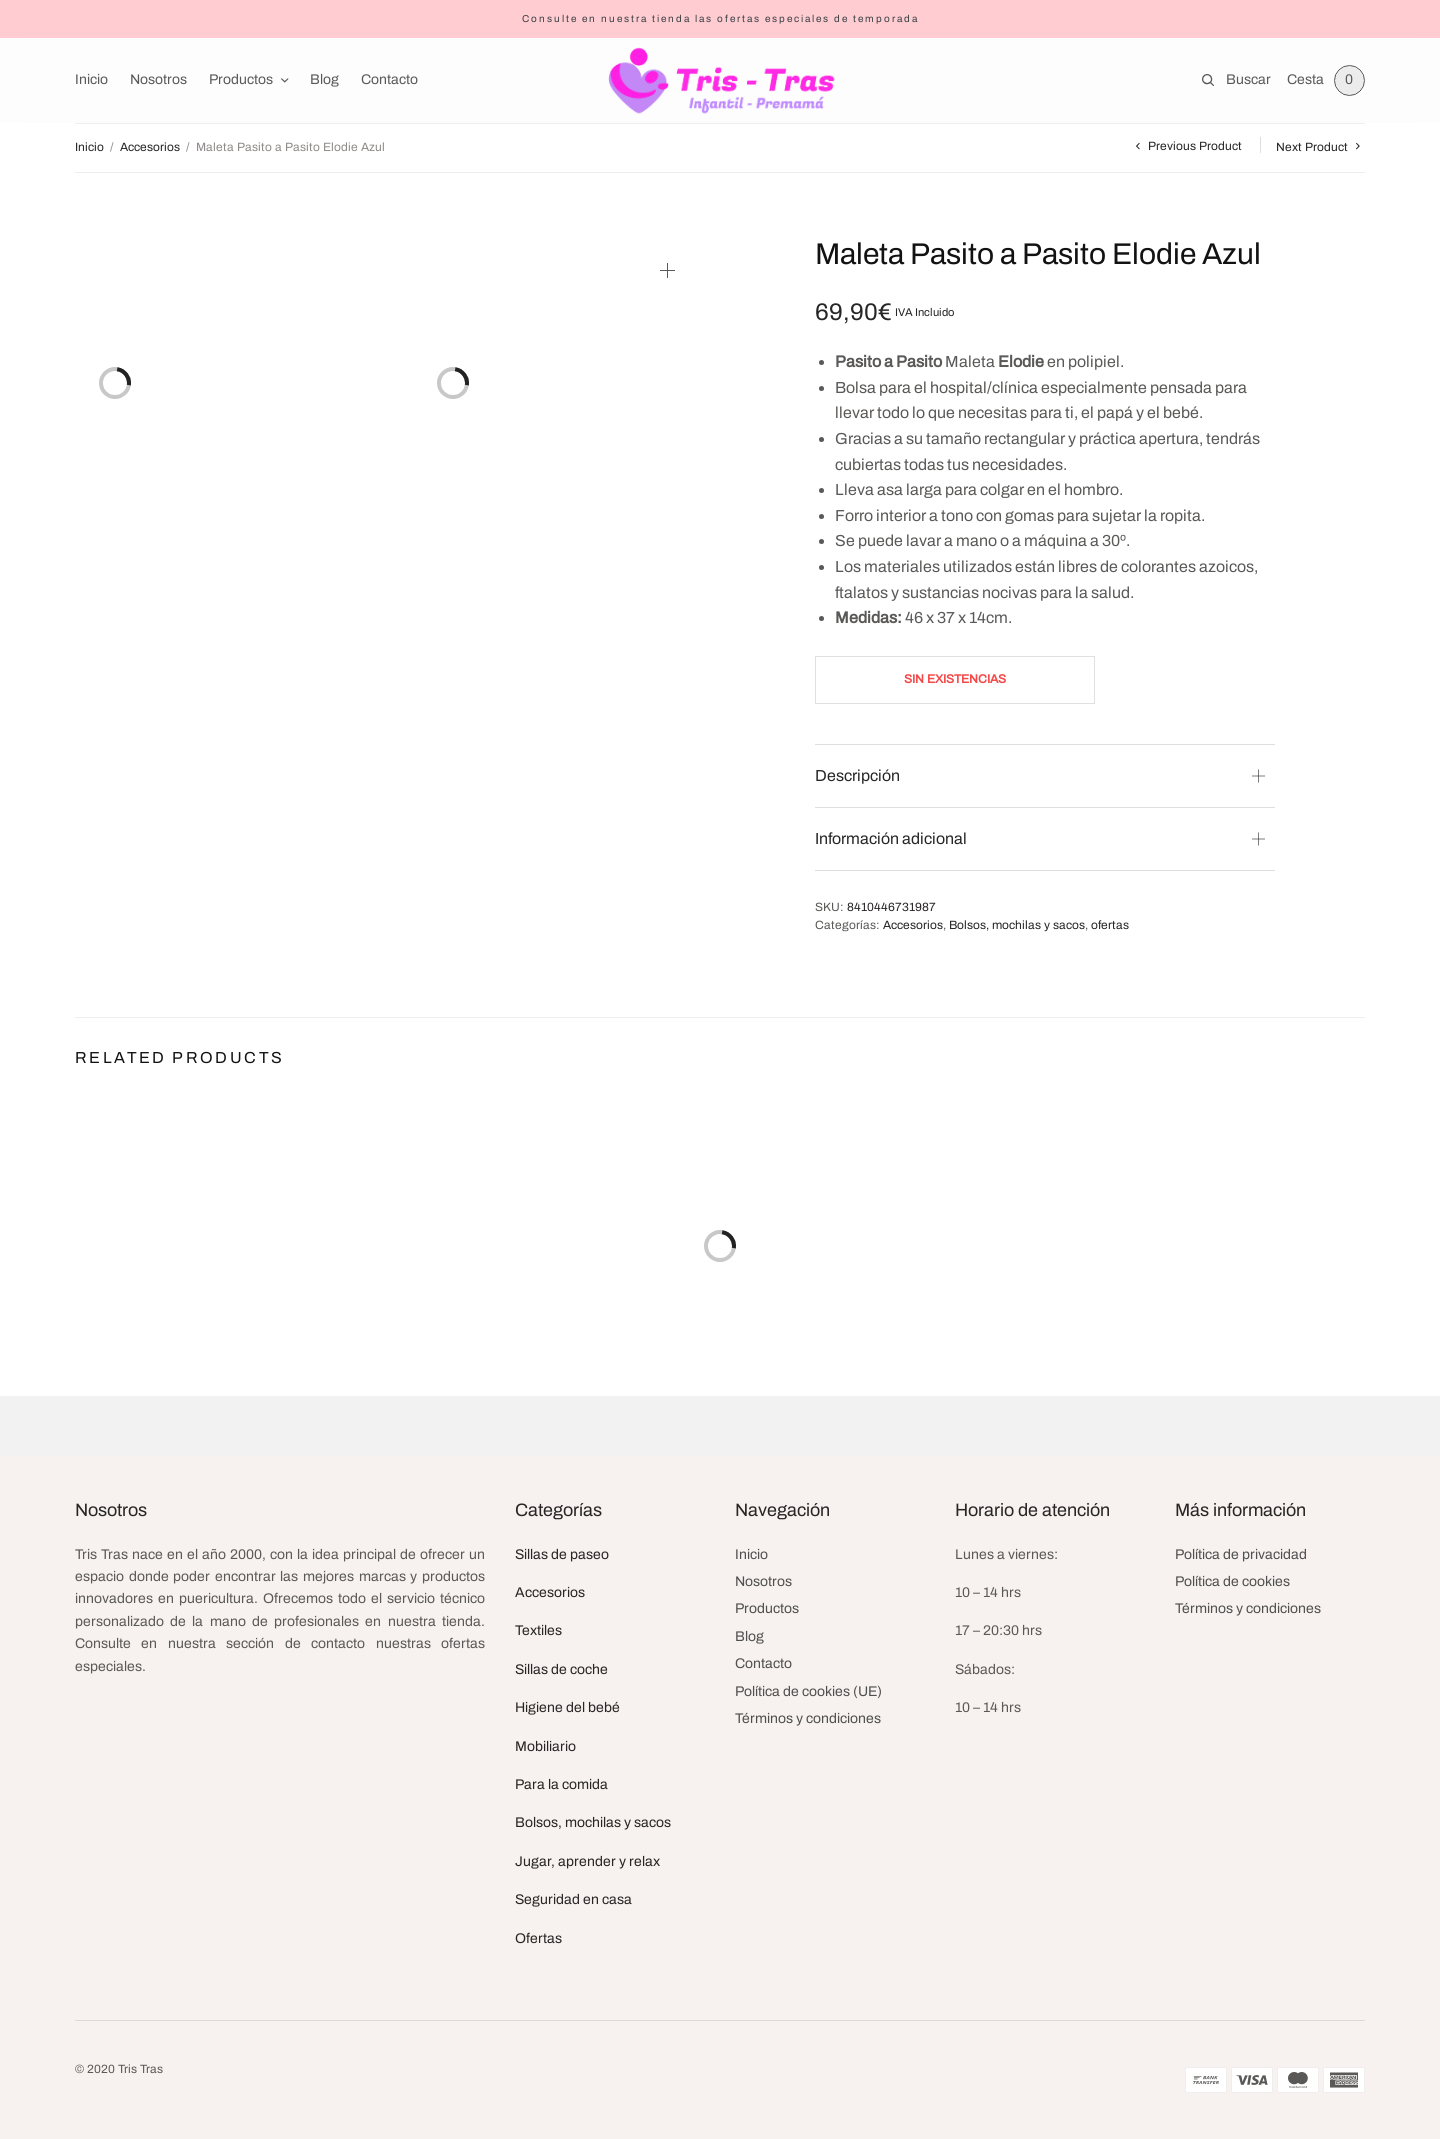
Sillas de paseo (562, 1554)
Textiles (538, 1630)
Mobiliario (545, 1746)
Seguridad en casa (573, 1899)
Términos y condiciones (808, 1718)
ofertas (1110, 925)
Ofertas (538, 1938)
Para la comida (561, 1784)
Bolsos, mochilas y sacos (1017, 925)
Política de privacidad (1241, 1554)
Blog (324, 79)
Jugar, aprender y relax (587, 1861)
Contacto (389, 79)
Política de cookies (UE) (808, 1691)
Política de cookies (1232, 1581)
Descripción (857, 775)
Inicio (91, 79)
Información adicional (891, 838)
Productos (241, 79)
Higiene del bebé (567, 1707)
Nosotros (158, 79)
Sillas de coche (561, 1669)
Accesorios (150, 147)
